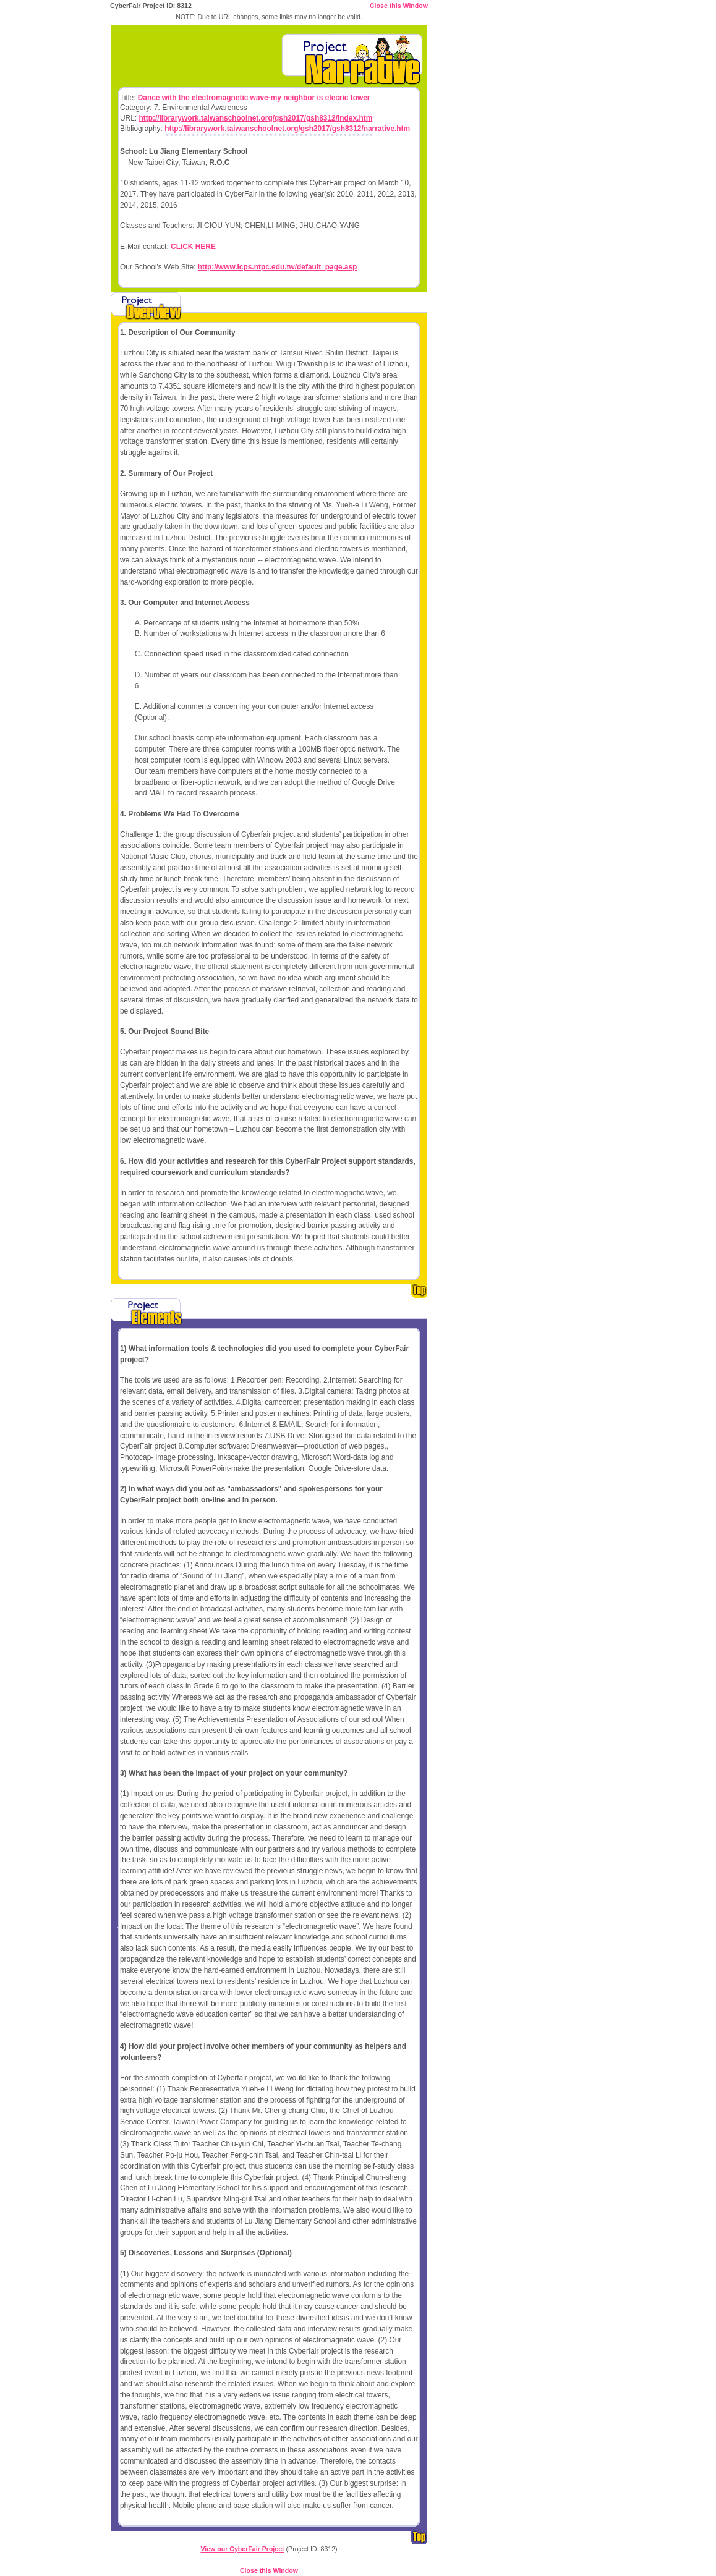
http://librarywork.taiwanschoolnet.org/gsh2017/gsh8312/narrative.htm (287, 128)
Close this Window (399, 5)
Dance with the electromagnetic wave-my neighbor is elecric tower (254, 97)
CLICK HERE (193, 246)
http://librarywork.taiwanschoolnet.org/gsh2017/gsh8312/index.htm (255, 118)
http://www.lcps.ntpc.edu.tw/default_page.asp (277, 267)
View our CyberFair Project (242, 2549)
